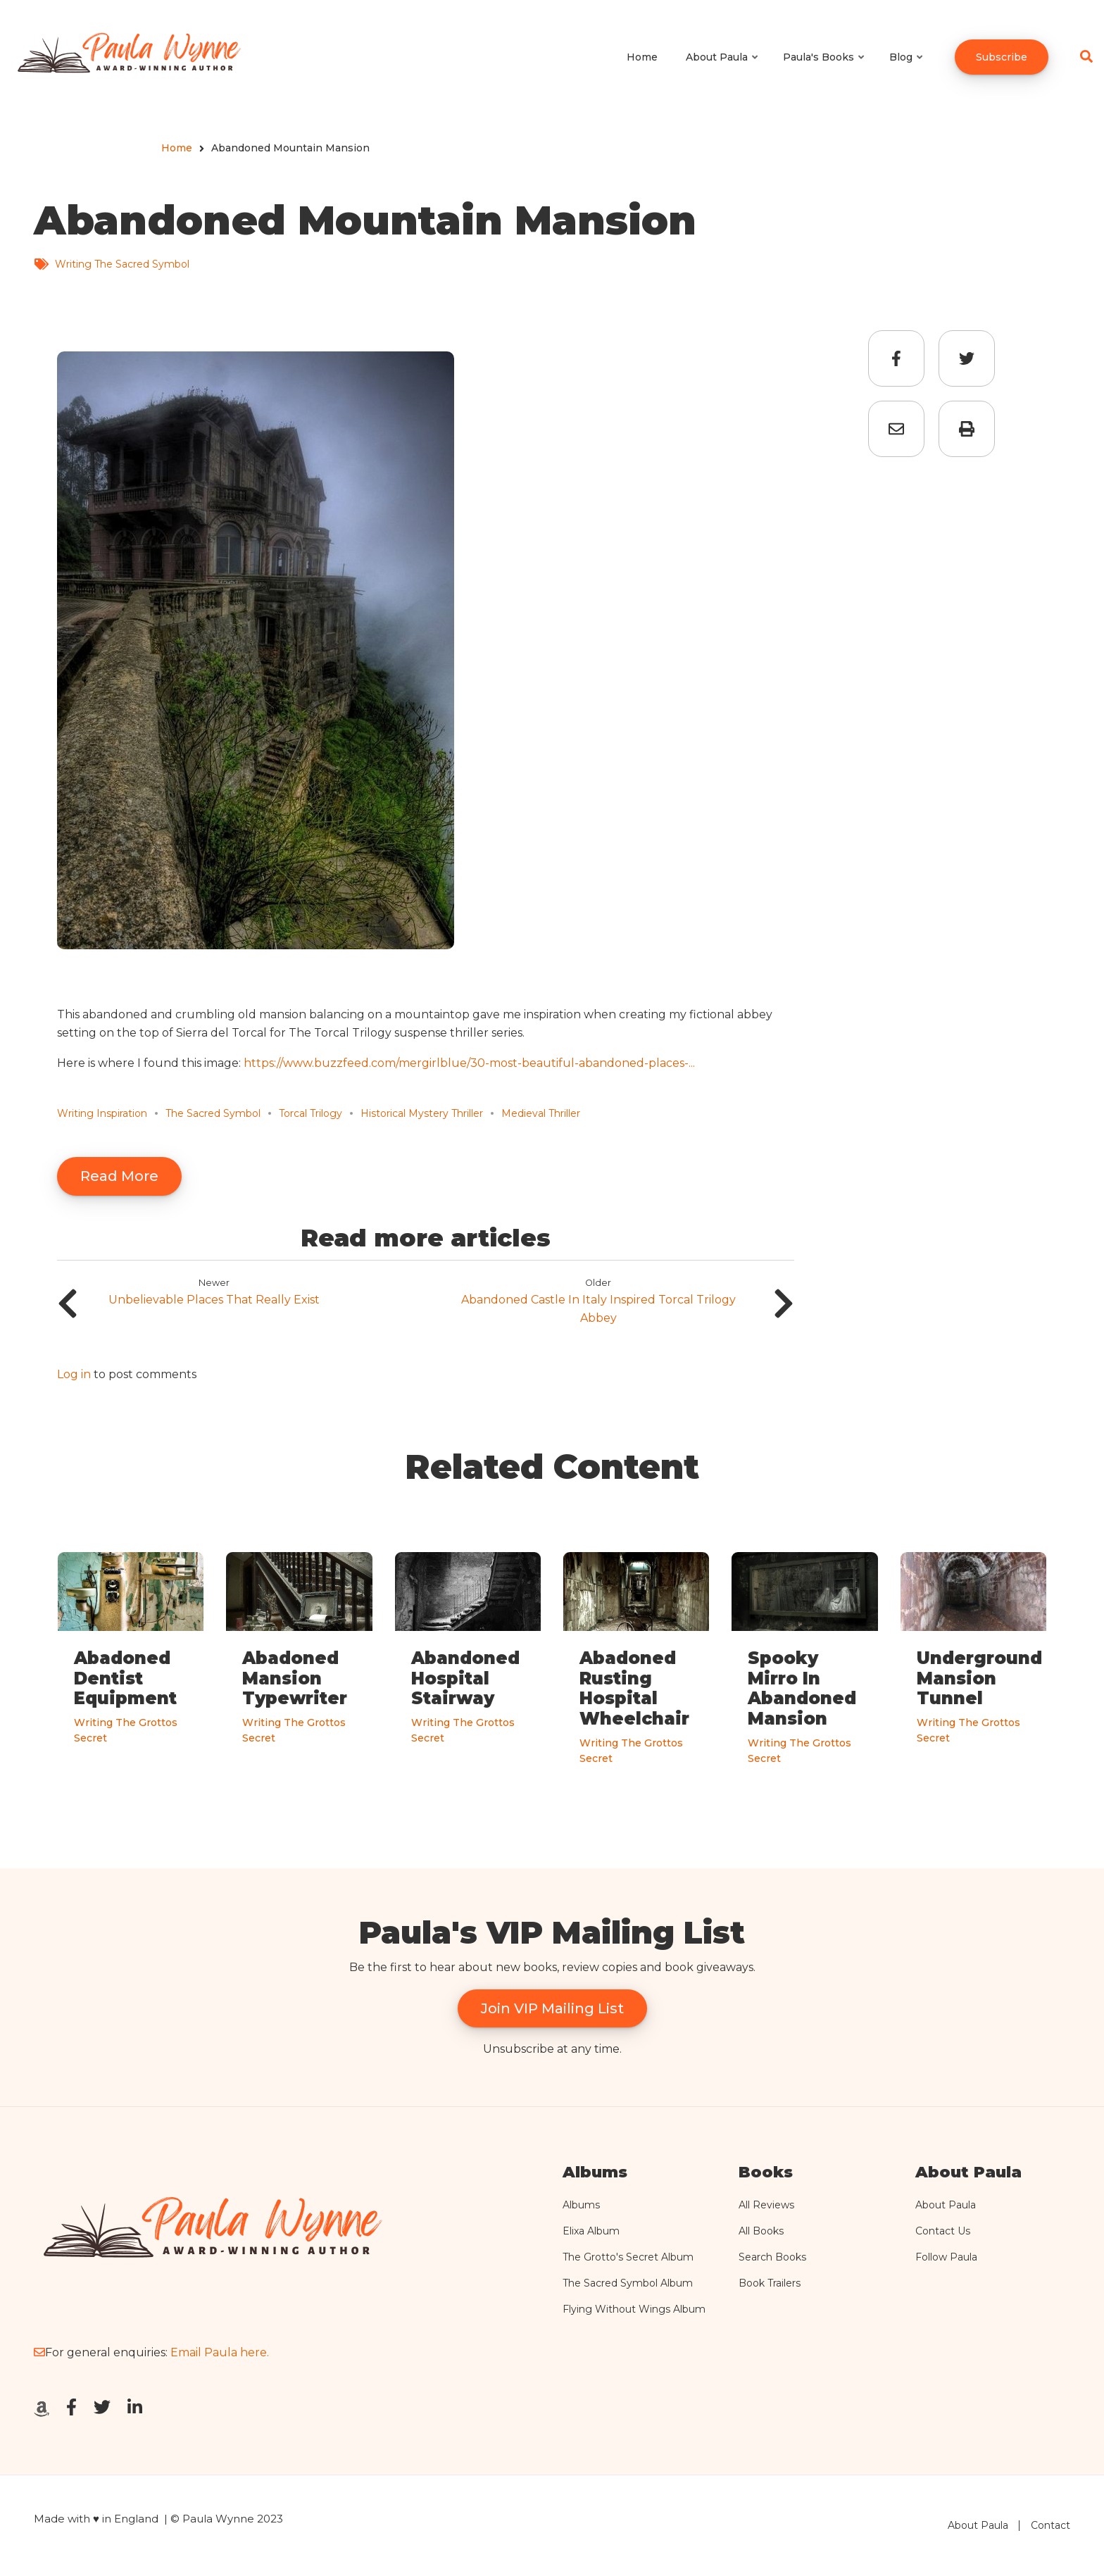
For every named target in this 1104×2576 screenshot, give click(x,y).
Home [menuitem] (642, 57)
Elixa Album (591, 2231)
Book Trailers (770, 2283)
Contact (1050, 2525)
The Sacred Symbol (213, 1113)
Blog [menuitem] (906, 70)
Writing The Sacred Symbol (122, 264)
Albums (581, 2205)
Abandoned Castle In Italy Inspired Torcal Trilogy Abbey (598, 1309)
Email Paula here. (219, 2352)
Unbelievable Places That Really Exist (214, 1299)
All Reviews (766, 2205)
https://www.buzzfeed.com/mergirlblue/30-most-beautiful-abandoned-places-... (469, 1063)
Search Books (772, 2257)
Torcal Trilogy (310, 1113)
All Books (761, 2231)
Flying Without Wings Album (634, 2309)
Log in (74, 1375)
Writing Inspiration (102, 1113)
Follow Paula (946, 2257)
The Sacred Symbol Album (628, 2283)
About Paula (945, 2205)
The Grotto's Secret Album (628, 2257)
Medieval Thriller (540, 1113)
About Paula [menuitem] (723, 70)
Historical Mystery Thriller (421, 1113)
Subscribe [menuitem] (1001, 57)
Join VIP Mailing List (552, 2008)
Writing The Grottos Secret (125, 1730)
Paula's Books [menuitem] (824, 70)
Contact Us (942, 2231)
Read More (119, 1176)
